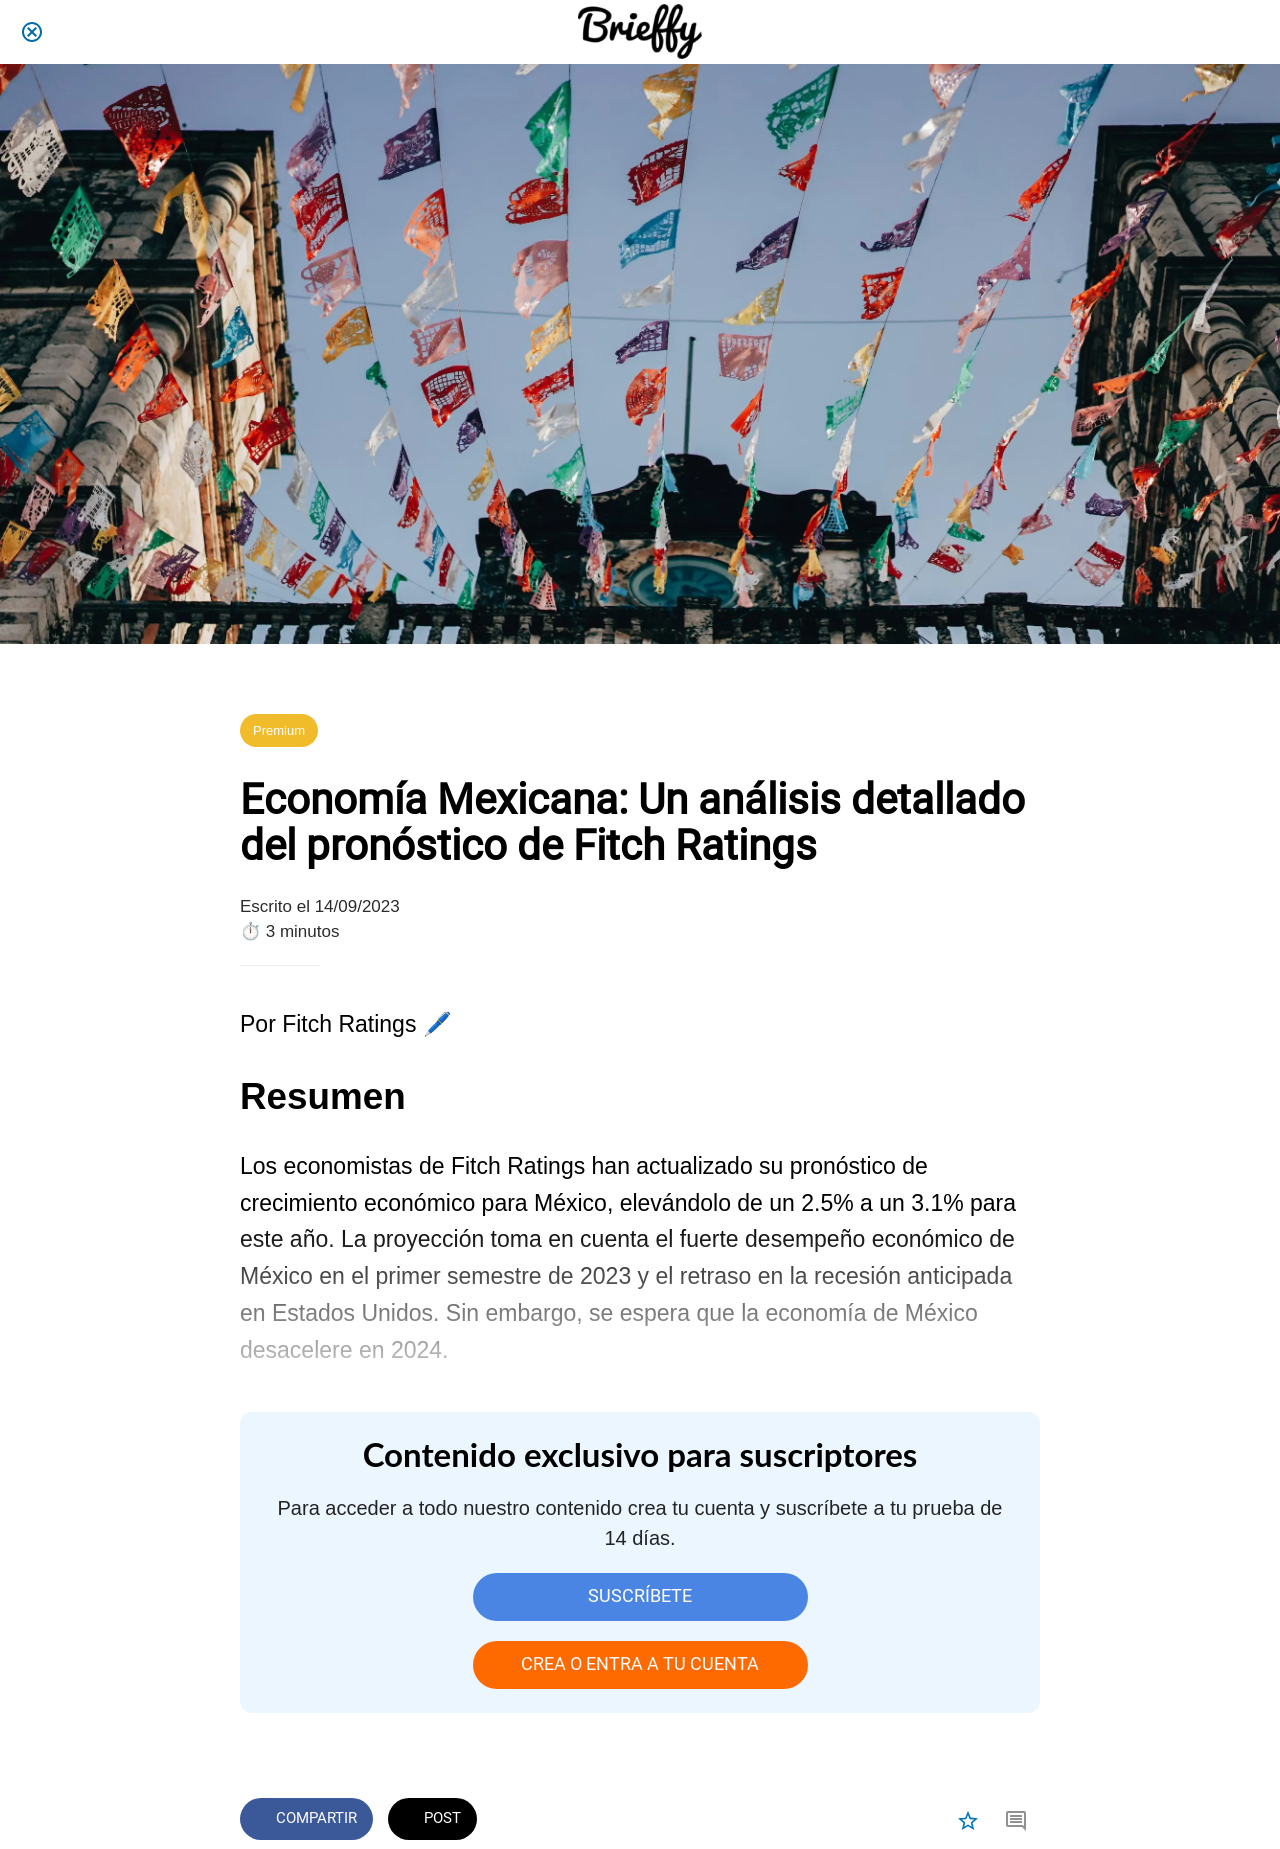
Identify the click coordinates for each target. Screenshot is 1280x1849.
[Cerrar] (32, 32)
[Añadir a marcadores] (968, 1821)
